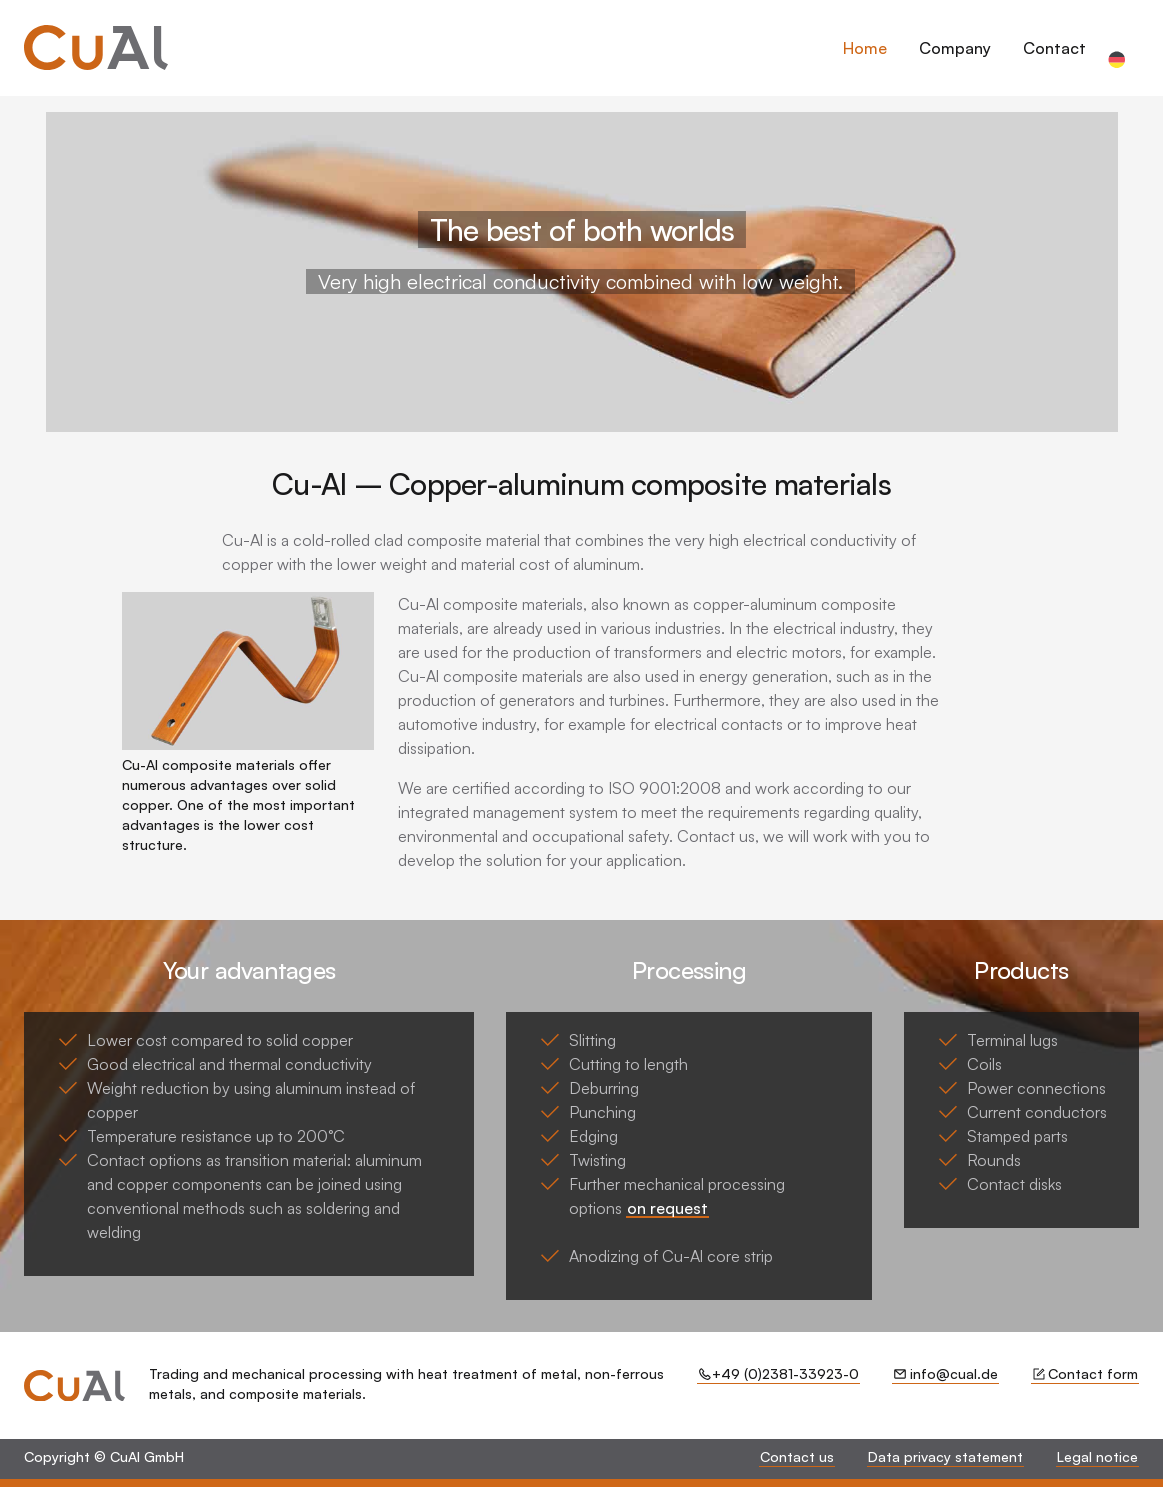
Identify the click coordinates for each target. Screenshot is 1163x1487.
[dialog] (977, 60)
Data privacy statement (945, 1456)
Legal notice (1097, 1456)
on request (667, 1208)
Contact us (797, 1456)
